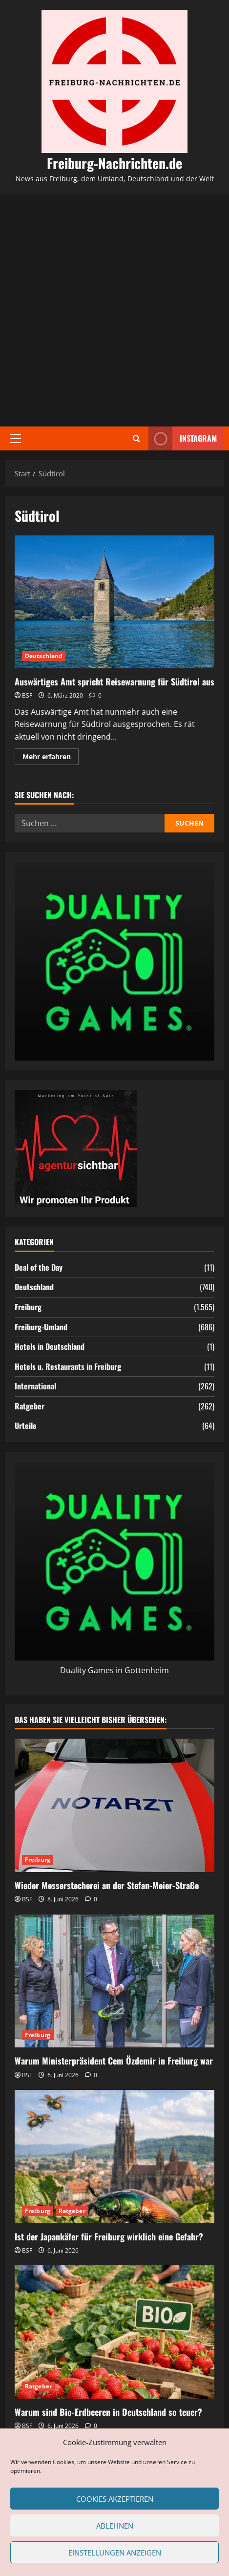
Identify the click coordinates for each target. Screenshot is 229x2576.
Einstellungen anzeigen (114, 2552)
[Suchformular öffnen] (136, 438)
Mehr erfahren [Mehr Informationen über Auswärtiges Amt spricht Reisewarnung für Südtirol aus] (50, 758)
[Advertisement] (114, 310)
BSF (27, 695)
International (35, 1386)
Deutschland (43, 656)
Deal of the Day (38, 1267)
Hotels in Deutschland (49, 1346)
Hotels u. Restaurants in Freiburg (68, 1366)
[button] (15, 438)
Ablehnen (114, 2526)
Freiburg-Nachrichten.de (114, 163)
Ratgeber (29, 1406)
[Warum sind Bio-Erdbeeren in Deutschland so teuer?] (114, 2332)
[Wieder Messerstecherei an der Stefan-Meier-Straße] (114, 1805)
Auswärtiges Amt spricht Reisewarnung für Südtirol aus (114, 602)
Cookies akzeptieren (114, 2499)
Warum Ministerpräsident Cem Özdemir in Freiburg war (114, 2060)
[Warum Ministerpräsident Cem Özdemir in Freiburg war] (114, 1981)
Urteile (26, 1425)
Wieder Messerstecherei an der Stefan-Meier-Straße (107, 1885)
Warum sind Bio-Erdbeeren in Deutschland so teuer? (108, 2412)
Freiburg (28, 1307)
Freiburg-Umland (41, 1327)
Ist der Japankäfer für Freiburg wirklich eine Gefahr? (109, 2236)
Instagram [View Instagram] (182, 438)
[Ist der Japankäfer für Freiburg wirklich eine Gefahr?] (114, 2156)
